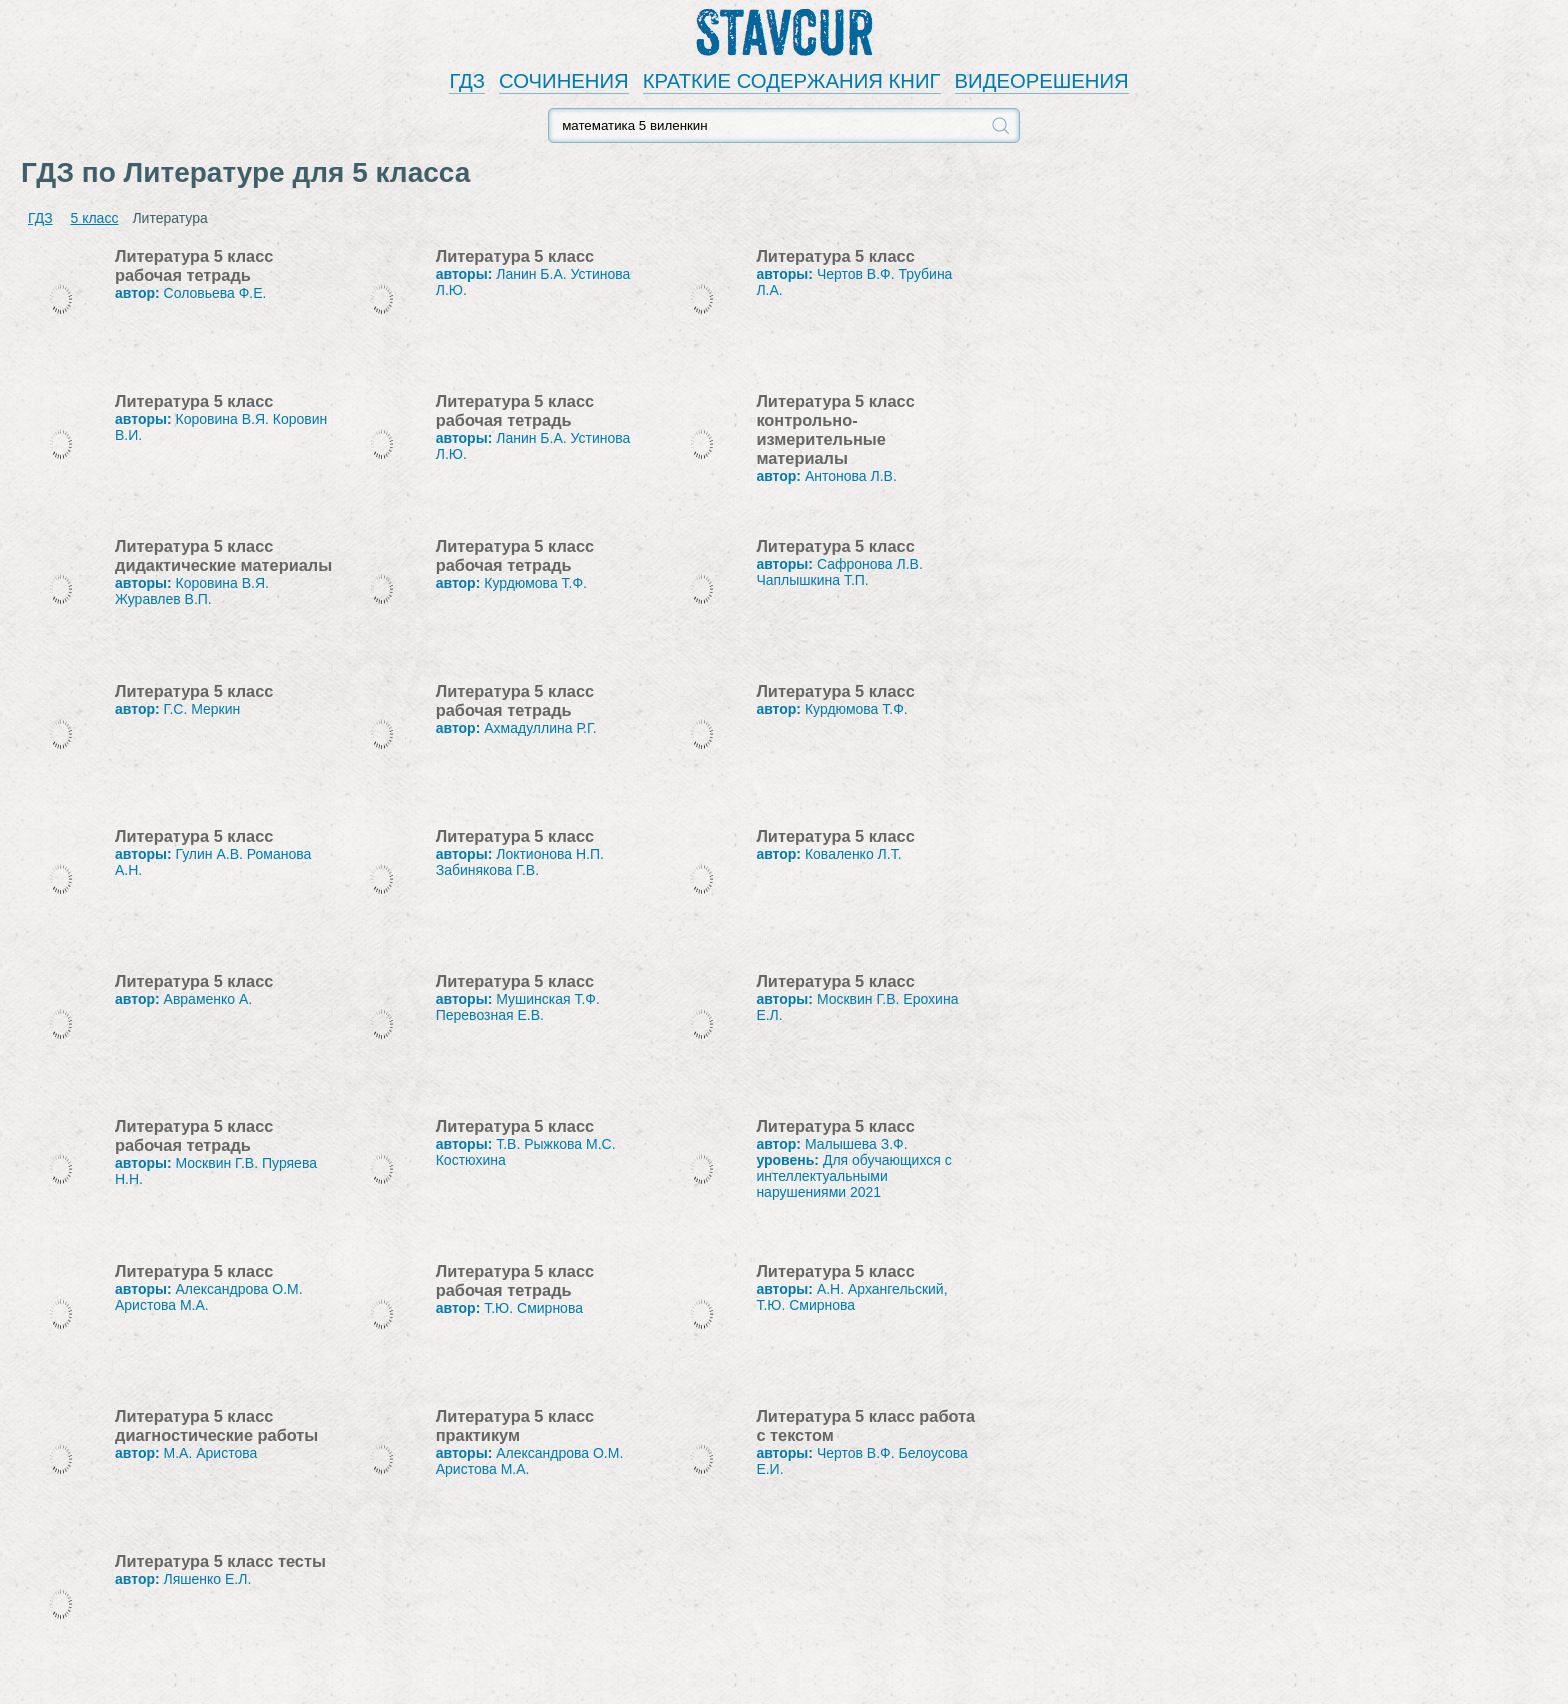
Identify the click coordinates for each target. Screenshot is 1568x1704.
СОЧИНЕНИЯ (564, 81)
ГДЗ (467, 81)
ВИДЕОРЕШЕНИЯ (1042, 81)
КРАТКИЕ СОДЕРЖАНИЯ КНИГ (792, 81)
